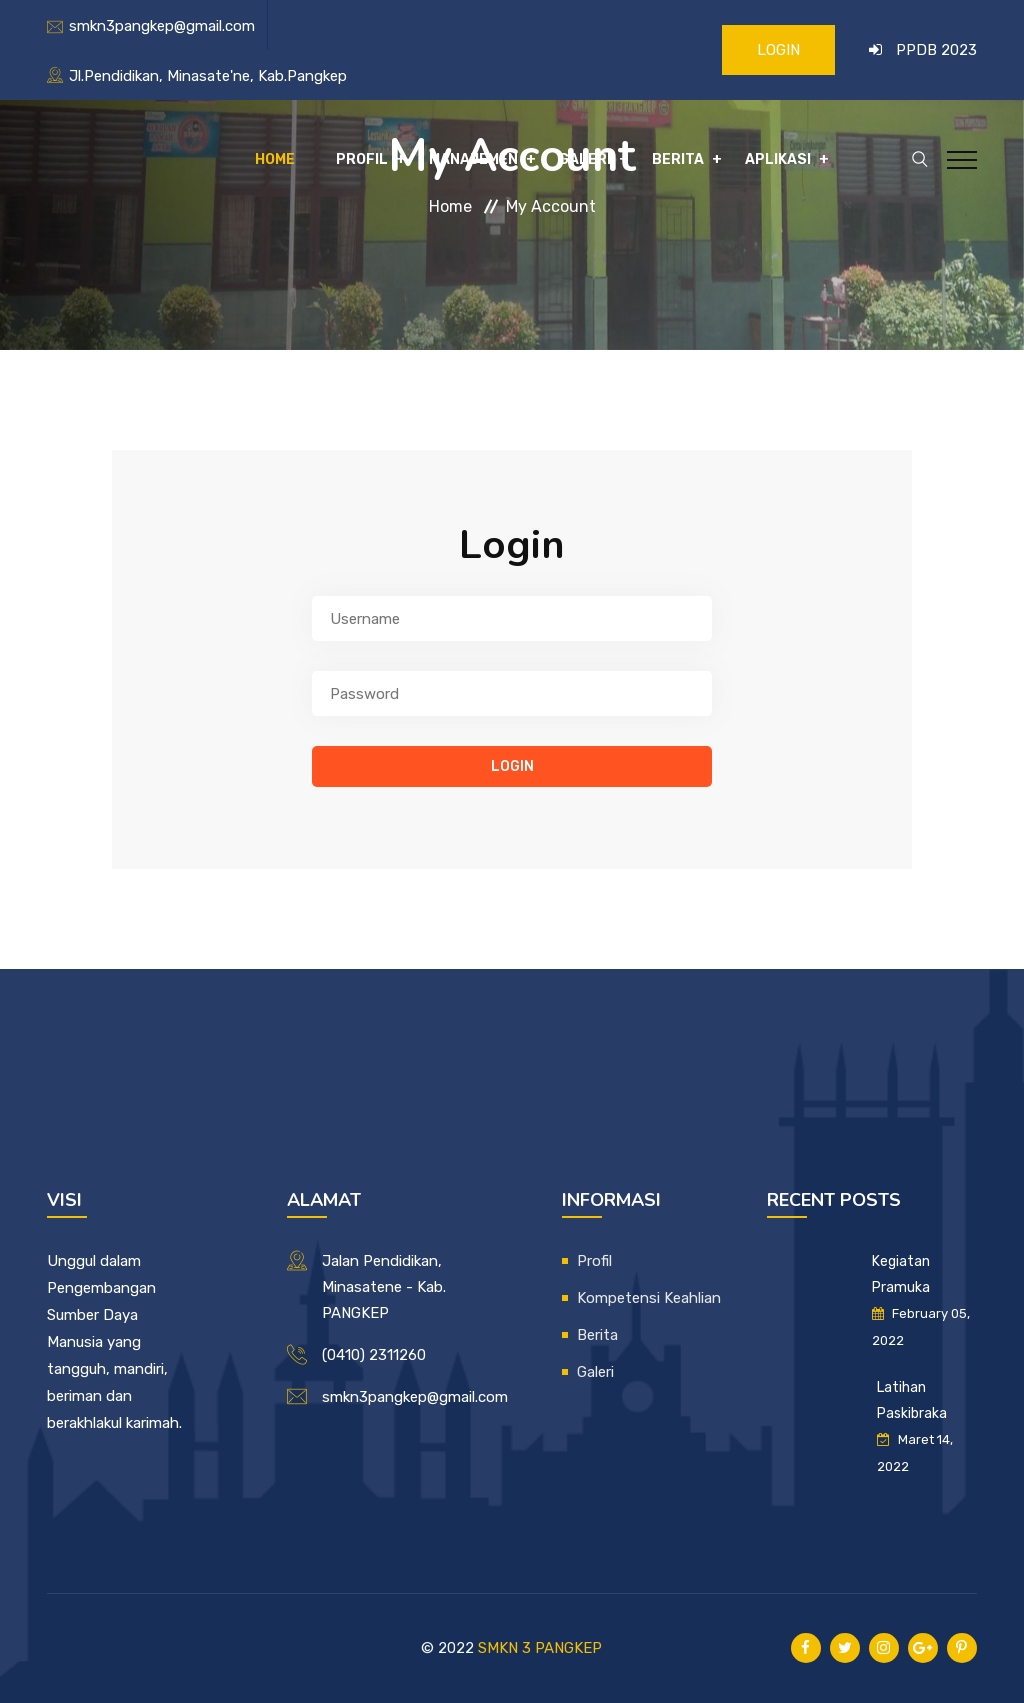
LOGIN (778, 50)
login (512, 766)
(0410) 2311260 (374, 1355)
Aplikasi (778, 159)
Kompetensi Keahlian (649, 1298)
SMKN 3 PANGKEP (540, 1648)
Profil (362, 159)
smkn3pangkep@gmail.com (162, 26)
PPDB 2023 (936, 50)
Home (275, 159)
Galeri (585, 159)
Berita (678, 159)
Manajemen (473, 159)
